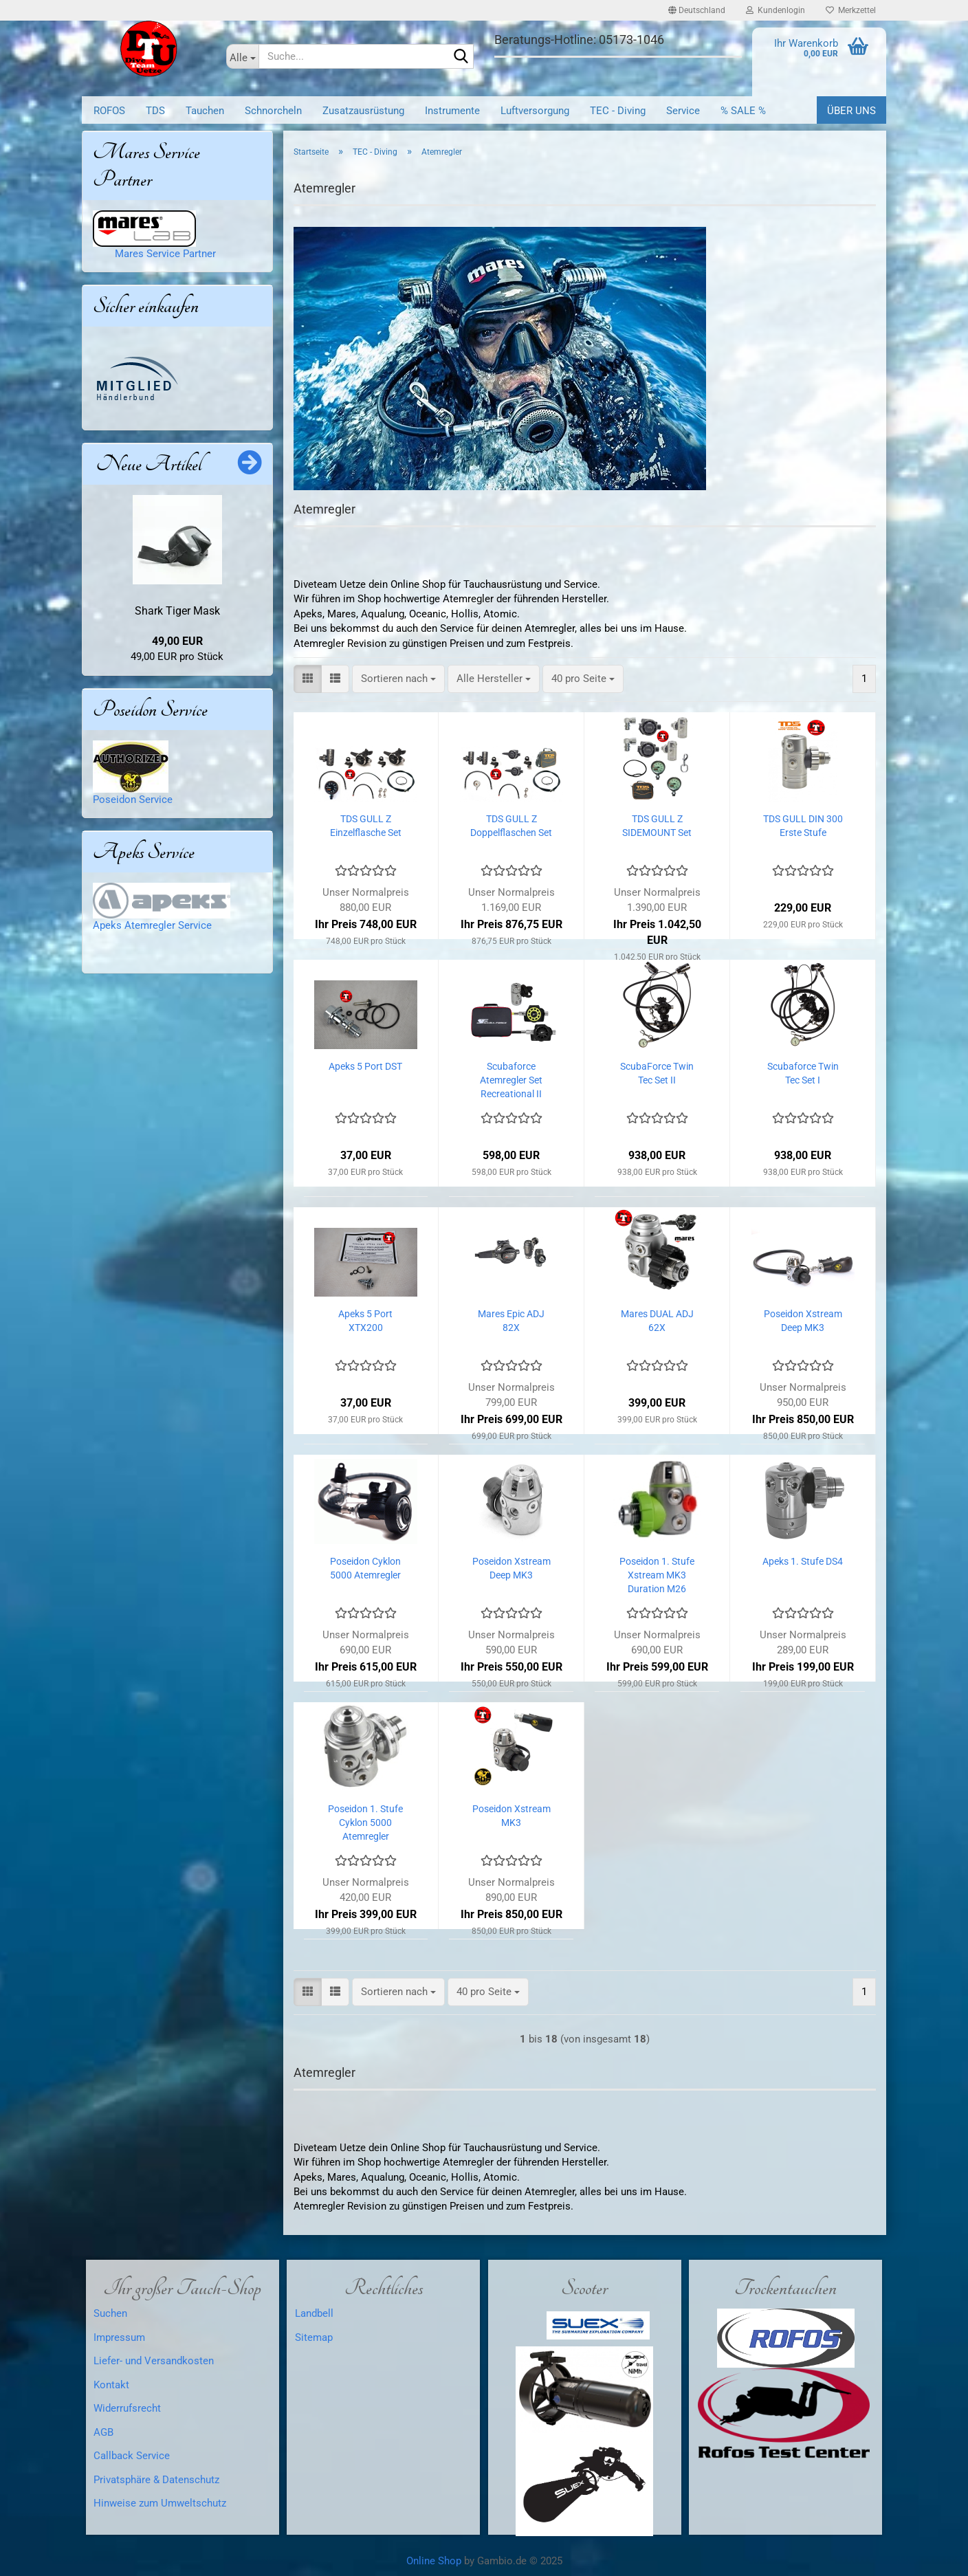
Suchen (110, 2313)
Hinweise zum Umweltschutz (160, 2503)
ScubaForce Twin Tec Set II (657, 1073)
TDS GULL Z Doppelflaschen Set (511, 825)
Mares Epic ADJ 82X (511, 1320)
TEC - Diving (618, 110)
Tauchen (205, 110)
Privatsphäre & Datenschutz (156, 2480)
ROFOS (109, 110)
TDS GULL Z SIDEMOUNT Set (657, 825)
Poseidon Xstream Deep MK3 (803, 1320)
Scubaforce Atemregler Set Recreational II (511, 1080)
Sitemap (314, 2337)
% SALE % (743, 110)
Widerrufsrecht (127, 2408)
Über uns (851, 110)
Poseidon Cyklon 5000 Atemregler (365, 1568)
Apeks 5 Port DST (365, 1066)
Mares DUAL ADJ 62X (657, 1320)
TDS (155, 110)
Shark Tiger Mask (177, 610)
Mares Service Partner (161, 253)
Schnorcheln (273, 110)
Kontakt (111, 2385)
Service (683, 110)
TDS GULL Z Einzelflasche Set (366, 825)
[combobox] (398, 679)
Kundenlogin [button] (775, 10)
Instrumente (452, 110)
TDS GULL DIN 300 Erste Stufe (803, 825)
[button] (697, 10)
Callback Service (132, 2456)
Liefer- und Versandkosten (154, 2361)
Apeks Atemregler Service (152, 925)
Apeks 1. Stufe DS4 (802, 1561)
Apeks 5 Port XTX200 (365, 1320)
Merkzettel (851, 10)
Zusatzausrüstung (363, 110)
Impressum (119, 2337)
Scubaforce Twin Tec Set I (803, 1073)
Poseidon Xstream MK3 (511, 1815)
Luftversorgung (534, 110)
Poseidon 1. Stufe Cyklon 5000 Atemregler (365, 1822)
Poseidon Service (133, 799)
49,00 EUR (177, 641)
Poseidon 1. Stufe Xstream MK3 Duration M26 (656, 1575)
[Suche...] (242, 56)
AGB (103, 2432)
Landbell (314, 2313)
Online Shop (433, 2561)
